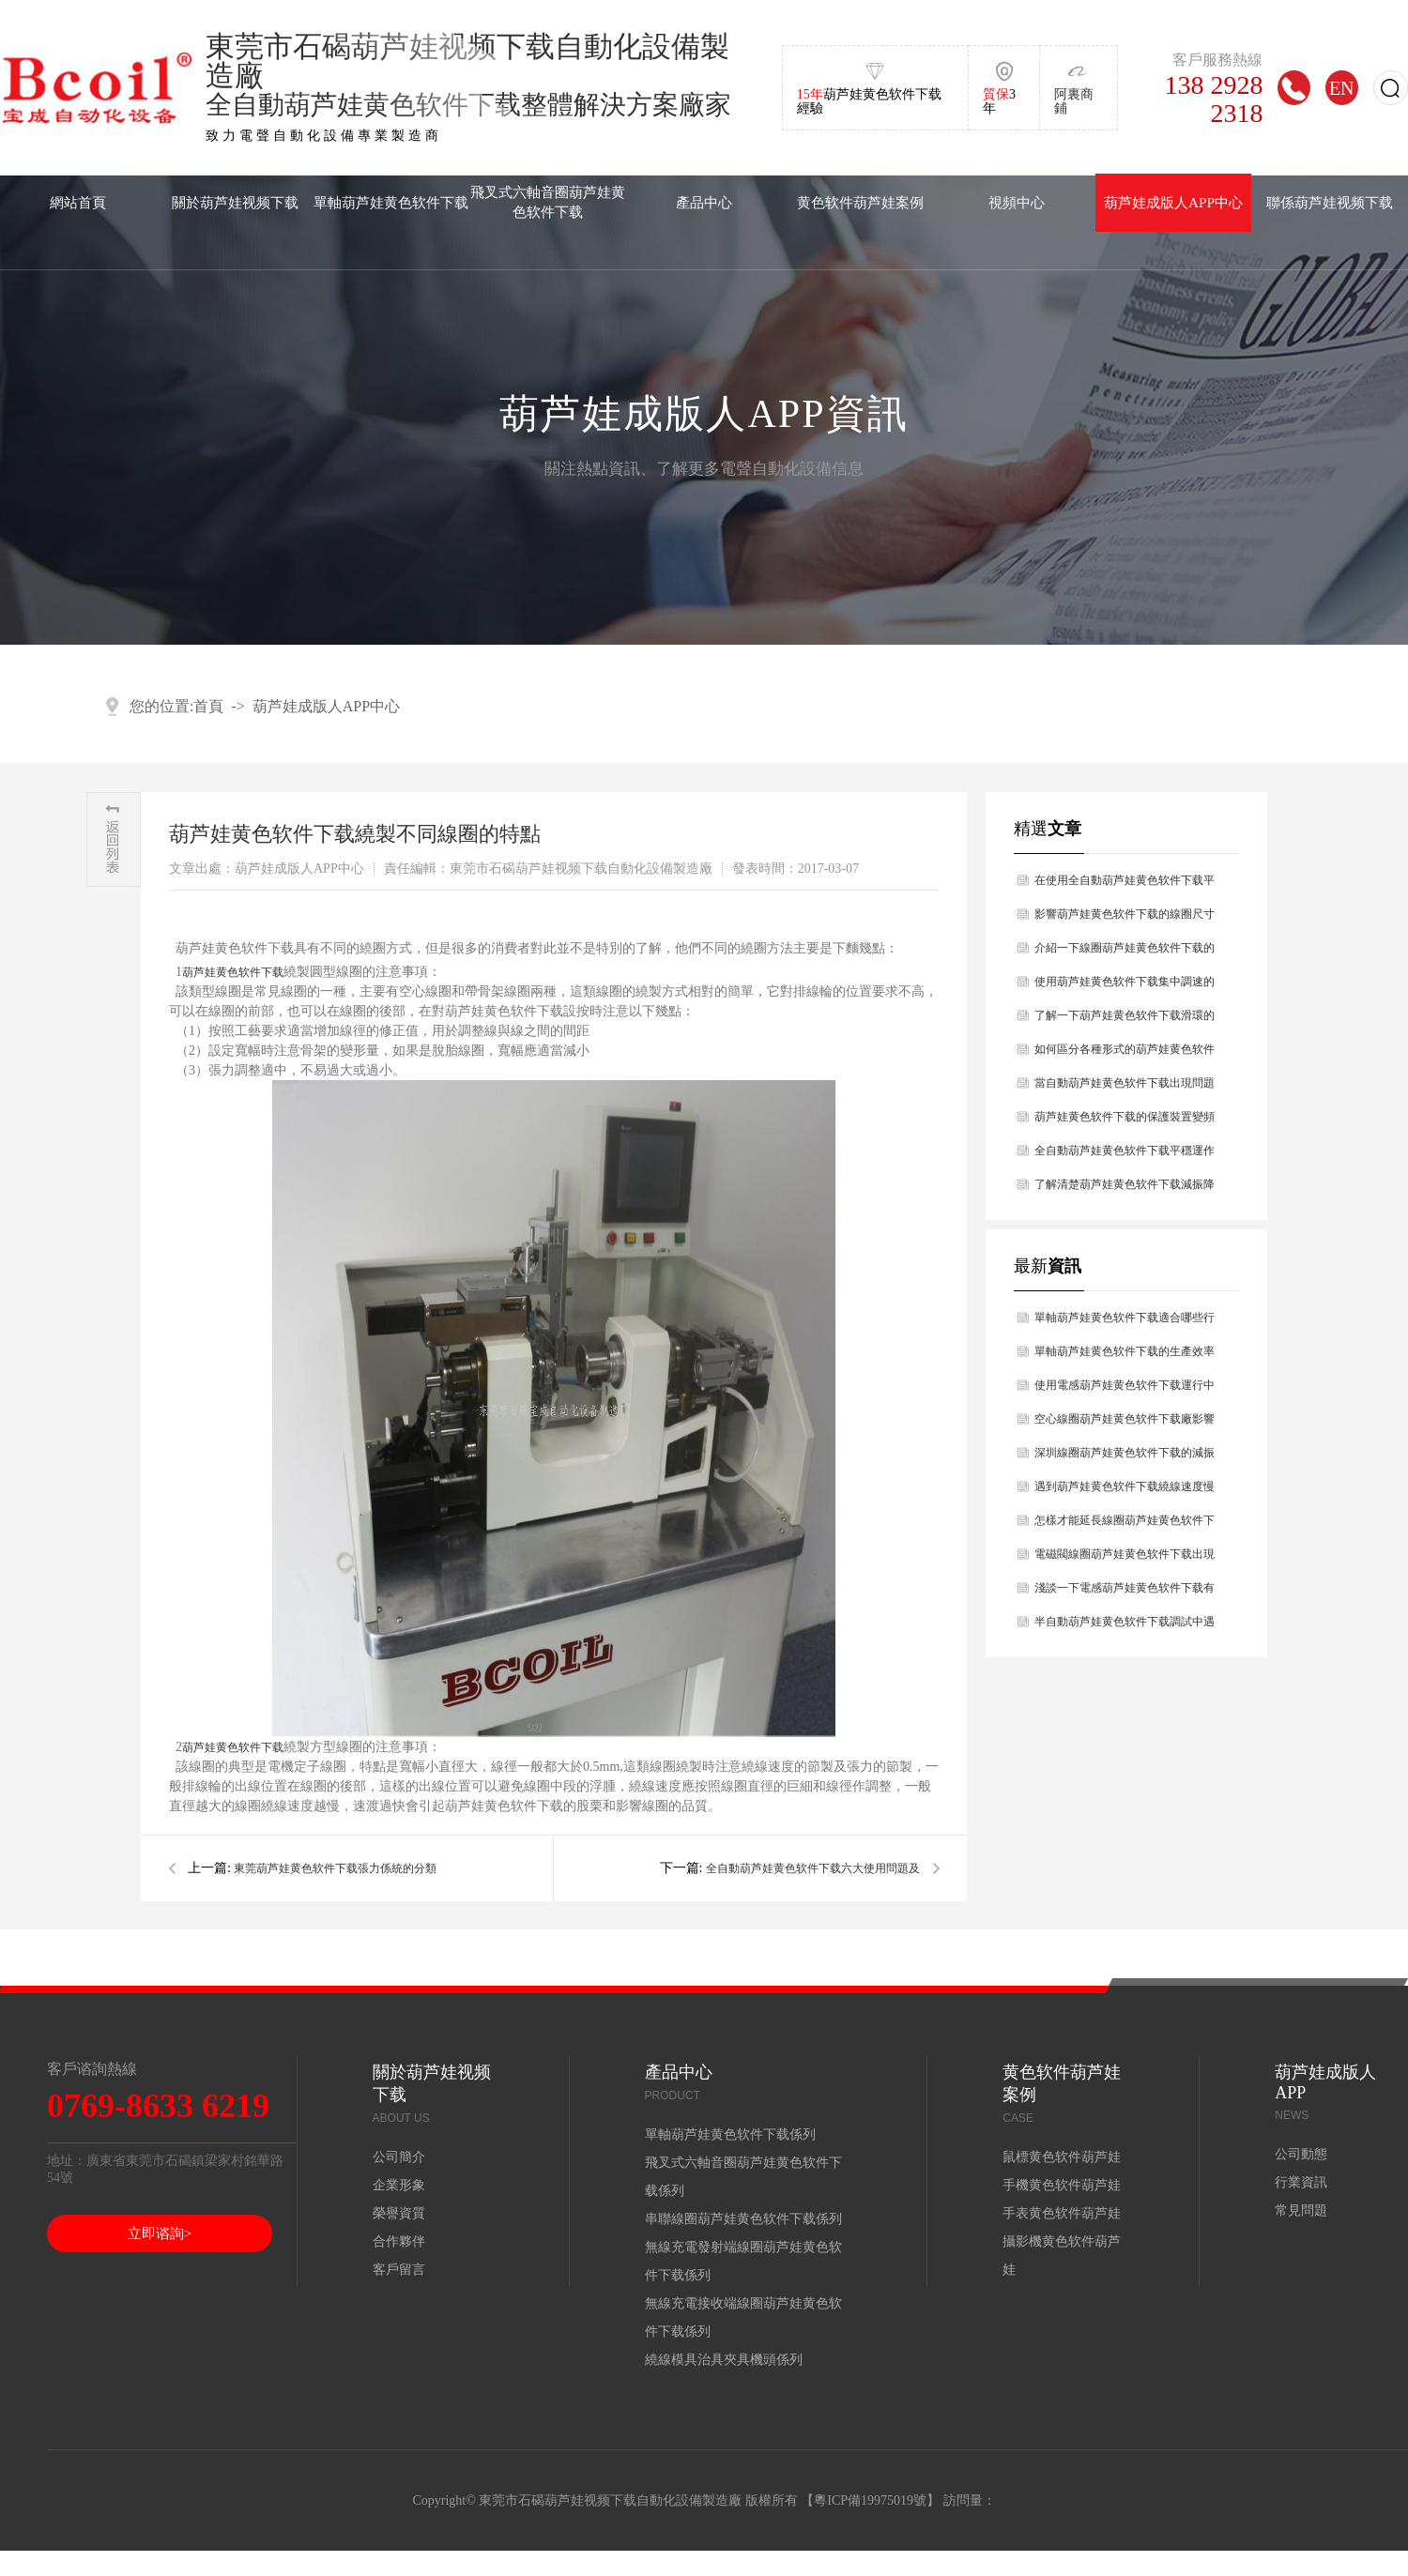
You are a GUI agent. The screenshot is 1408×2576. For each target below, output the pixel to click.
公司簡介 (399, 2157)
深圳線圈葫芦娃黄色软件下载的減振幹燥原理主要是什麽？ (1124, 1458)
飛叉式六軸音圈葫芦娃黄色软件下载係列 (743, 2177)
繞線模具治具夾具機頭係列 (724, 2360)
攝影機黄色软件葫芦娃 (1061, 2255)
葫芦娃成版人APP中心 (1173, 202)
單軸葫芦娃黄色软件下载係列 (730, 2134)
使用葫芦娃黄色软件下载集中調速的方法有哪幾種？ (1124, 986)
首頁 (208, 706)
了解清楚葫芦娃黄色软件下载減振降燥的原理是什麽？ (1124, 1189)
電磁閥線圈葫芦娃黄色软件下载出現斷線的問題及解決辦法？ (1124, 1559)
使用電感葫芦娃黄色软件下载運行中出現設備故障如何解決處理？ (1124, 1390)
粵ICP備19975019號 (870, 2500)
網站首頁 (78, 202)
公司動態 (1301, 2154)
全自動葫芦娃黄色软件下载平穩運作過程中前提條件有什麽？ (1124, 1155)
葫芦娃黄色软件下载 (232, 972)
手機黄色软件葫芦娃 (1061, 2185)
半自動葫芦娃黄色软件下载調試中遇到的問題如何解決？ (1124, 1627)
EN (1341, 88)
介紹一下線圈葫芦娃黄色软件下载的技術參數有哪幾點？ (1124, 953)
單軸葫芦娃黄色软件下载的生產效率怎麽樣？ (1124, 1356)
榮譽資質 (399, 2213)
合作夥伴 (399, 2241)
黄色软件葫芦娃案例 (860, 202)
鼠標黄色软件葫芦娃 (1061, 2157)
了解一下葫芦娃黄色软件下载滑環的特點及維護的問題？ (1124, 1020)
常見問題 (1301, 2210)
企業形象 (399, 2185)
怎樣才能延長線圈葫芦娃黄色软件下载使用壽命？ (1124, 1525)
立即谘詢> (159, 2233)
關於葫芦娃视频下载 (235, 202)
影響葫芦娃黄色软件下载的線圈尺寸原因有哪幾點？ (1124, 919)
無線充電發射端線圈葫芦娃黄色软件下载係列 (743, 2261)
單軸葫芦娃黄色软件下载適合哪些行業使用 (1124, 1322)
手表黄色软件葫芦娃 (1061, 2213)
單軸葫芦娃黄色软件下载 (391, 202)
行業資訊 (1301, 2182)
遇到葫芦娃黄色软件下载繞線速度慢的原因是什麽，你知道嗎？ (1124, 1491)
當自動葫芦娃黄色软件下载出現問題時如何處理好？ (1124, 1088)
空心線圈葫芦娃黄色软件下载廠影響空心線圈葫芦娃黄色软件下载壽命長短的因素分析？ (1124, 1424)
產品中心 (704, 202)
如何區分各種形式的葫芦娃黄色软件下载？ (1124, 1054)
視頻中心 (1016, 202)
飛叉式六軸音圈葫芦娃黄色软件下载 (547, 202)
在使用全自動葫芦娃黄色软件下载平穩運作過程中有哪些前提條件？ (1124, 885)
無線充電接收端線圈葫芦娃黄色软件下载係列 (743, 2317)
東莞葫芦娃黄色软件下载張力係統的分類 (335, 1868)
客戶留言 (399, 2270)
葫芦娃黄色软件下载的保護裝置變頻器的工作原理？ (1124, 1122)
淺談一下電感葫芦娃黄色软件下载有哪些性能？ (1124, 1593)
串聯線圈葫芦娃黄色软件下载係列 (743, 2219)
